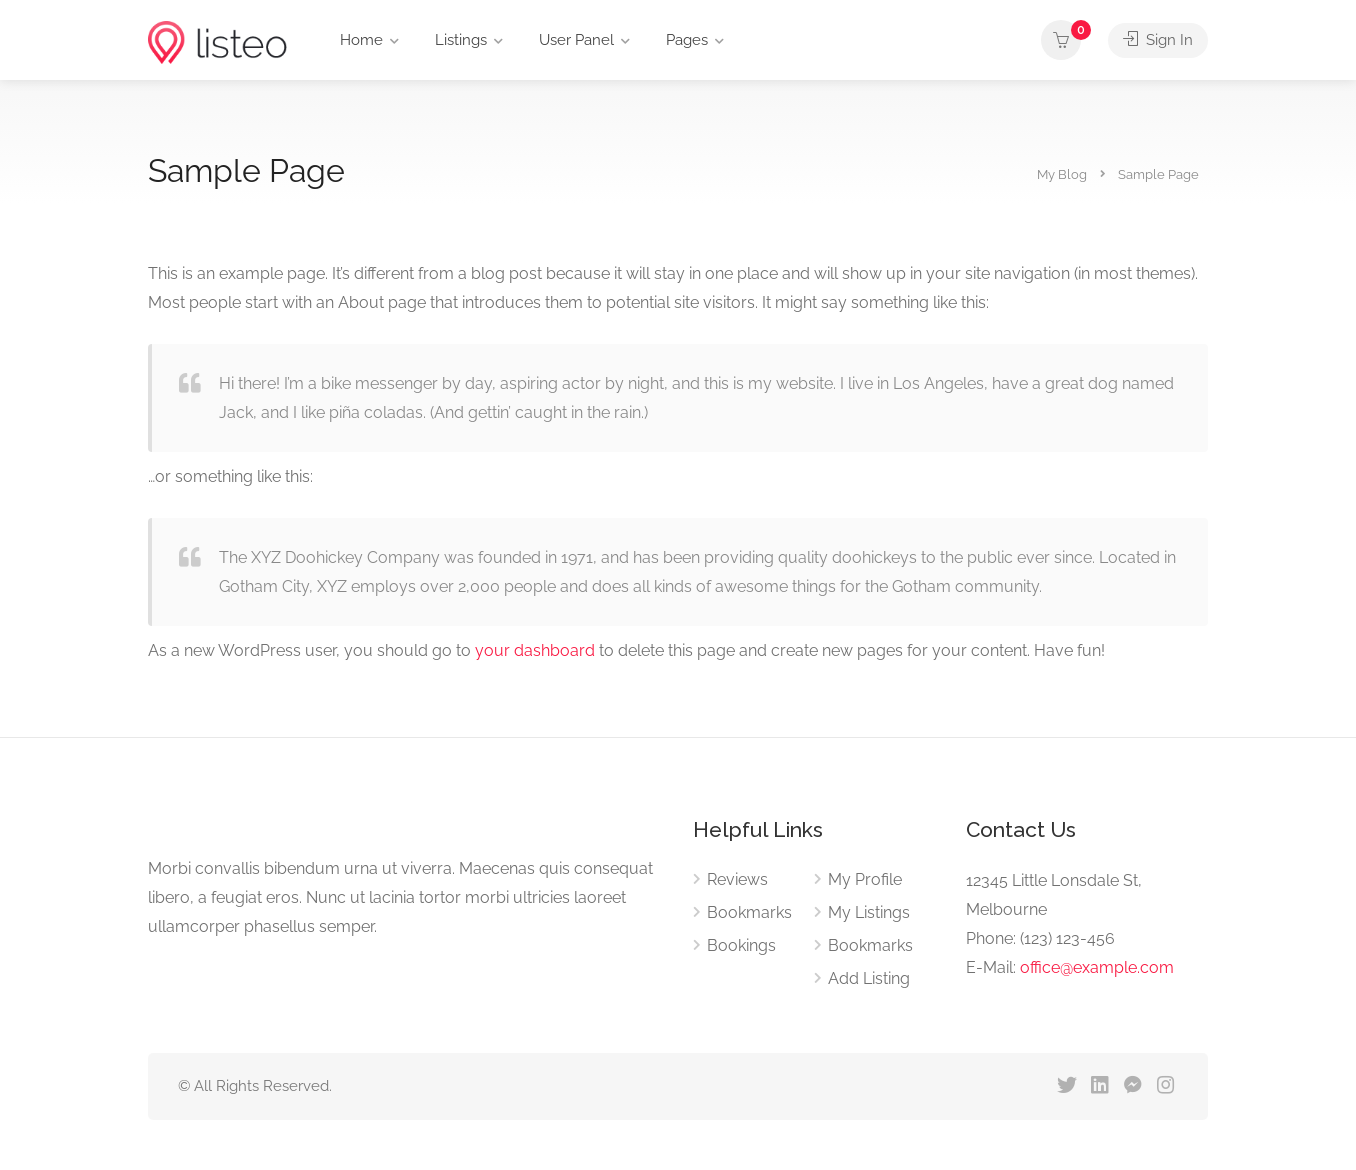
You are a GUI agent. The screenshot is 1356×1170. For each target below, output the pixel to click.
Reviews (737, 879)
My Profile (865, 879)
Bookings (741, 945)
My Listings (869, 912)
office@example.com (1097, 967)
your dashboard (535, 650)
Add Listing (869, 978)
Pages (687, 40)
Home (361, 40)
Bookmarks (749, 912)
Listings (461, 40)
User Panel (576, 40)
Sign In (1158, 40)
